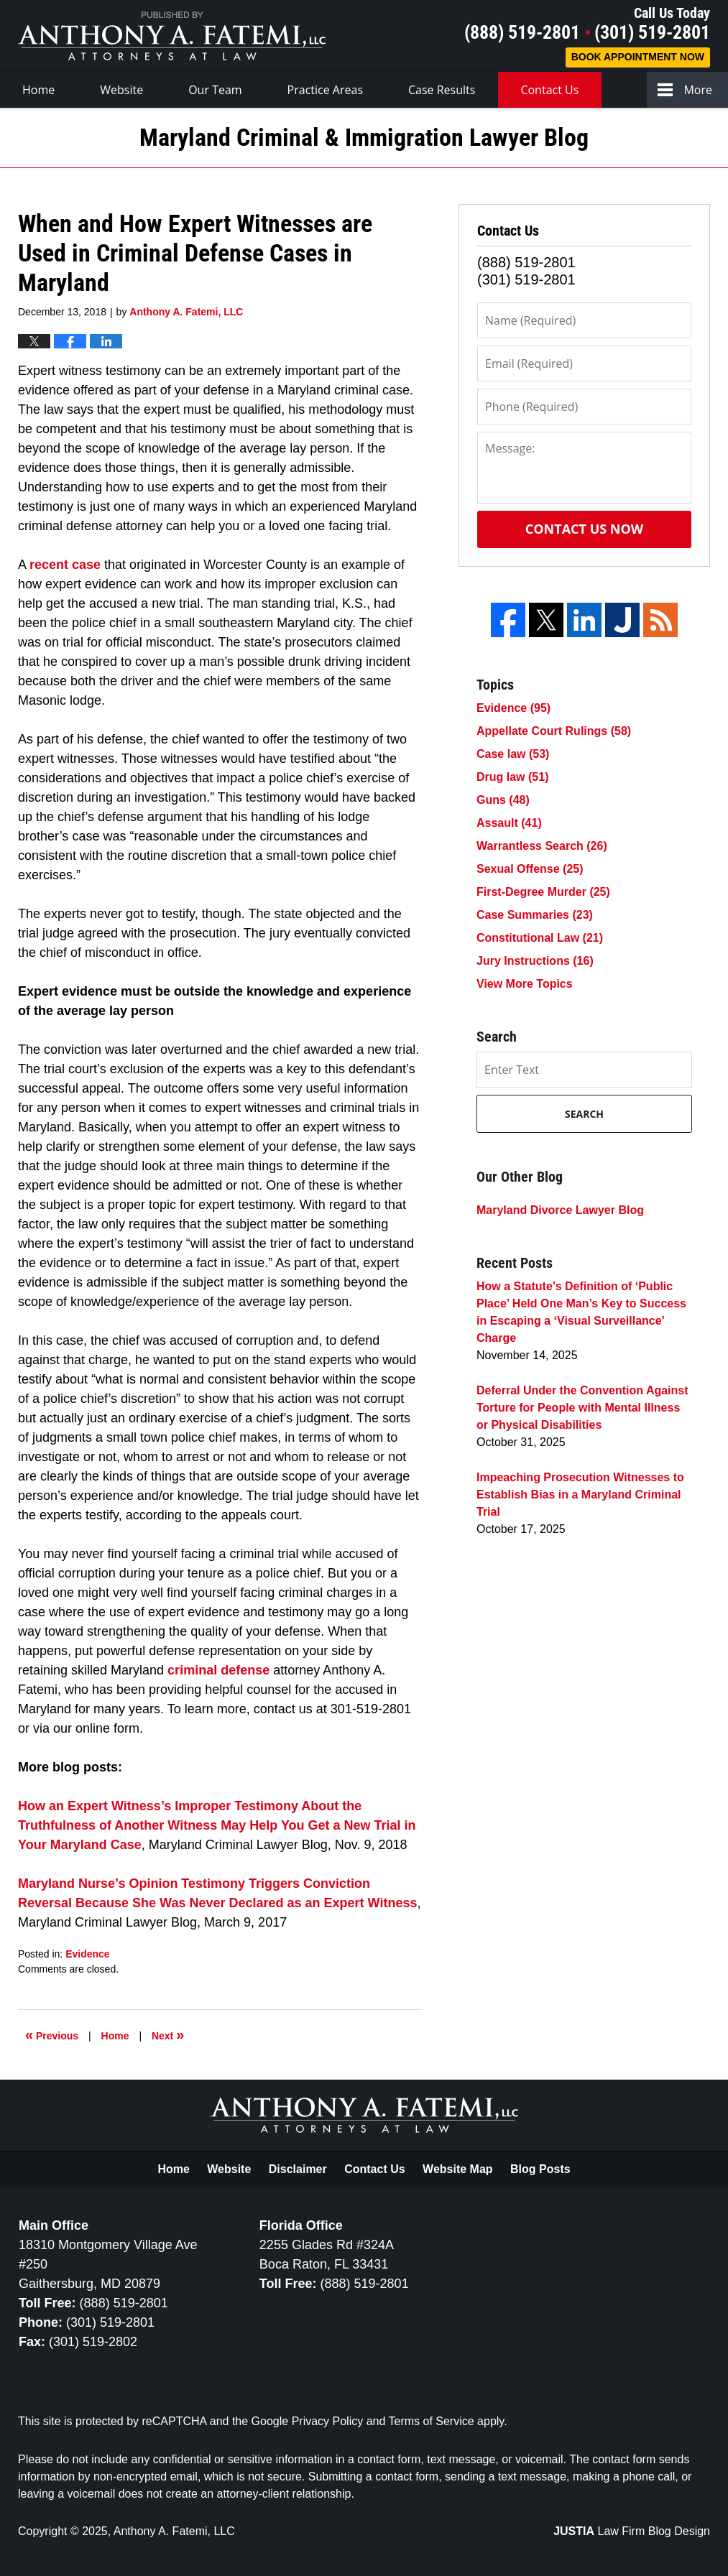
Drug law (512, 777)
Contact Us (549, 90)
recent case (65, 564)
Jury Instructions (535, 961)
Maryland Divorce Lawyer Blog (560, 1210)
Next (168, 2034)
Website (121, 90)
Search (584, 1114)
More (697, 90)
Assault (509, 823)
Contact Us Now (584, 528)
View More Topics (524, 984)
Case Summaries (534, 915)
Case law (512, 754)
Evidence (87, 1954)
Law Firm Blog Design (631, 2531)
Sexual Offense (530, 869)
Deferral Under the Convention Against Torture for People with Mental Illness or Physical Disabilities (582, 1407)
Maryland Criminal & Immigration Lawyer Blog (172, 35)
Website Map (458, 2169)
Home (38, 90)
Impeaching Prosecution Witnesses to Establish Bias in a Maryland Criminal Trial (580, 1494)
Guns (503, 800)
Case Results (441, 90)
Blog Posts (540, 2169)
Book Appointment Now (637, 56)
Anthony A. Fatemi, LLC (174, 2531)
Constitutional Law (539, 938)
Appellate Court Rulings (553, 731)
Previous (51, 2034)
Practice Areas (325, 90)
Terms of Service (431, 2421)
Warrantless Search (541, 846)
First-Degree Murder (543, 892)
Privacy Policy (328, 2421)
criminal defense (218, 1670)
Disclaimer (298, 2169)
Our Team (214, 90)
